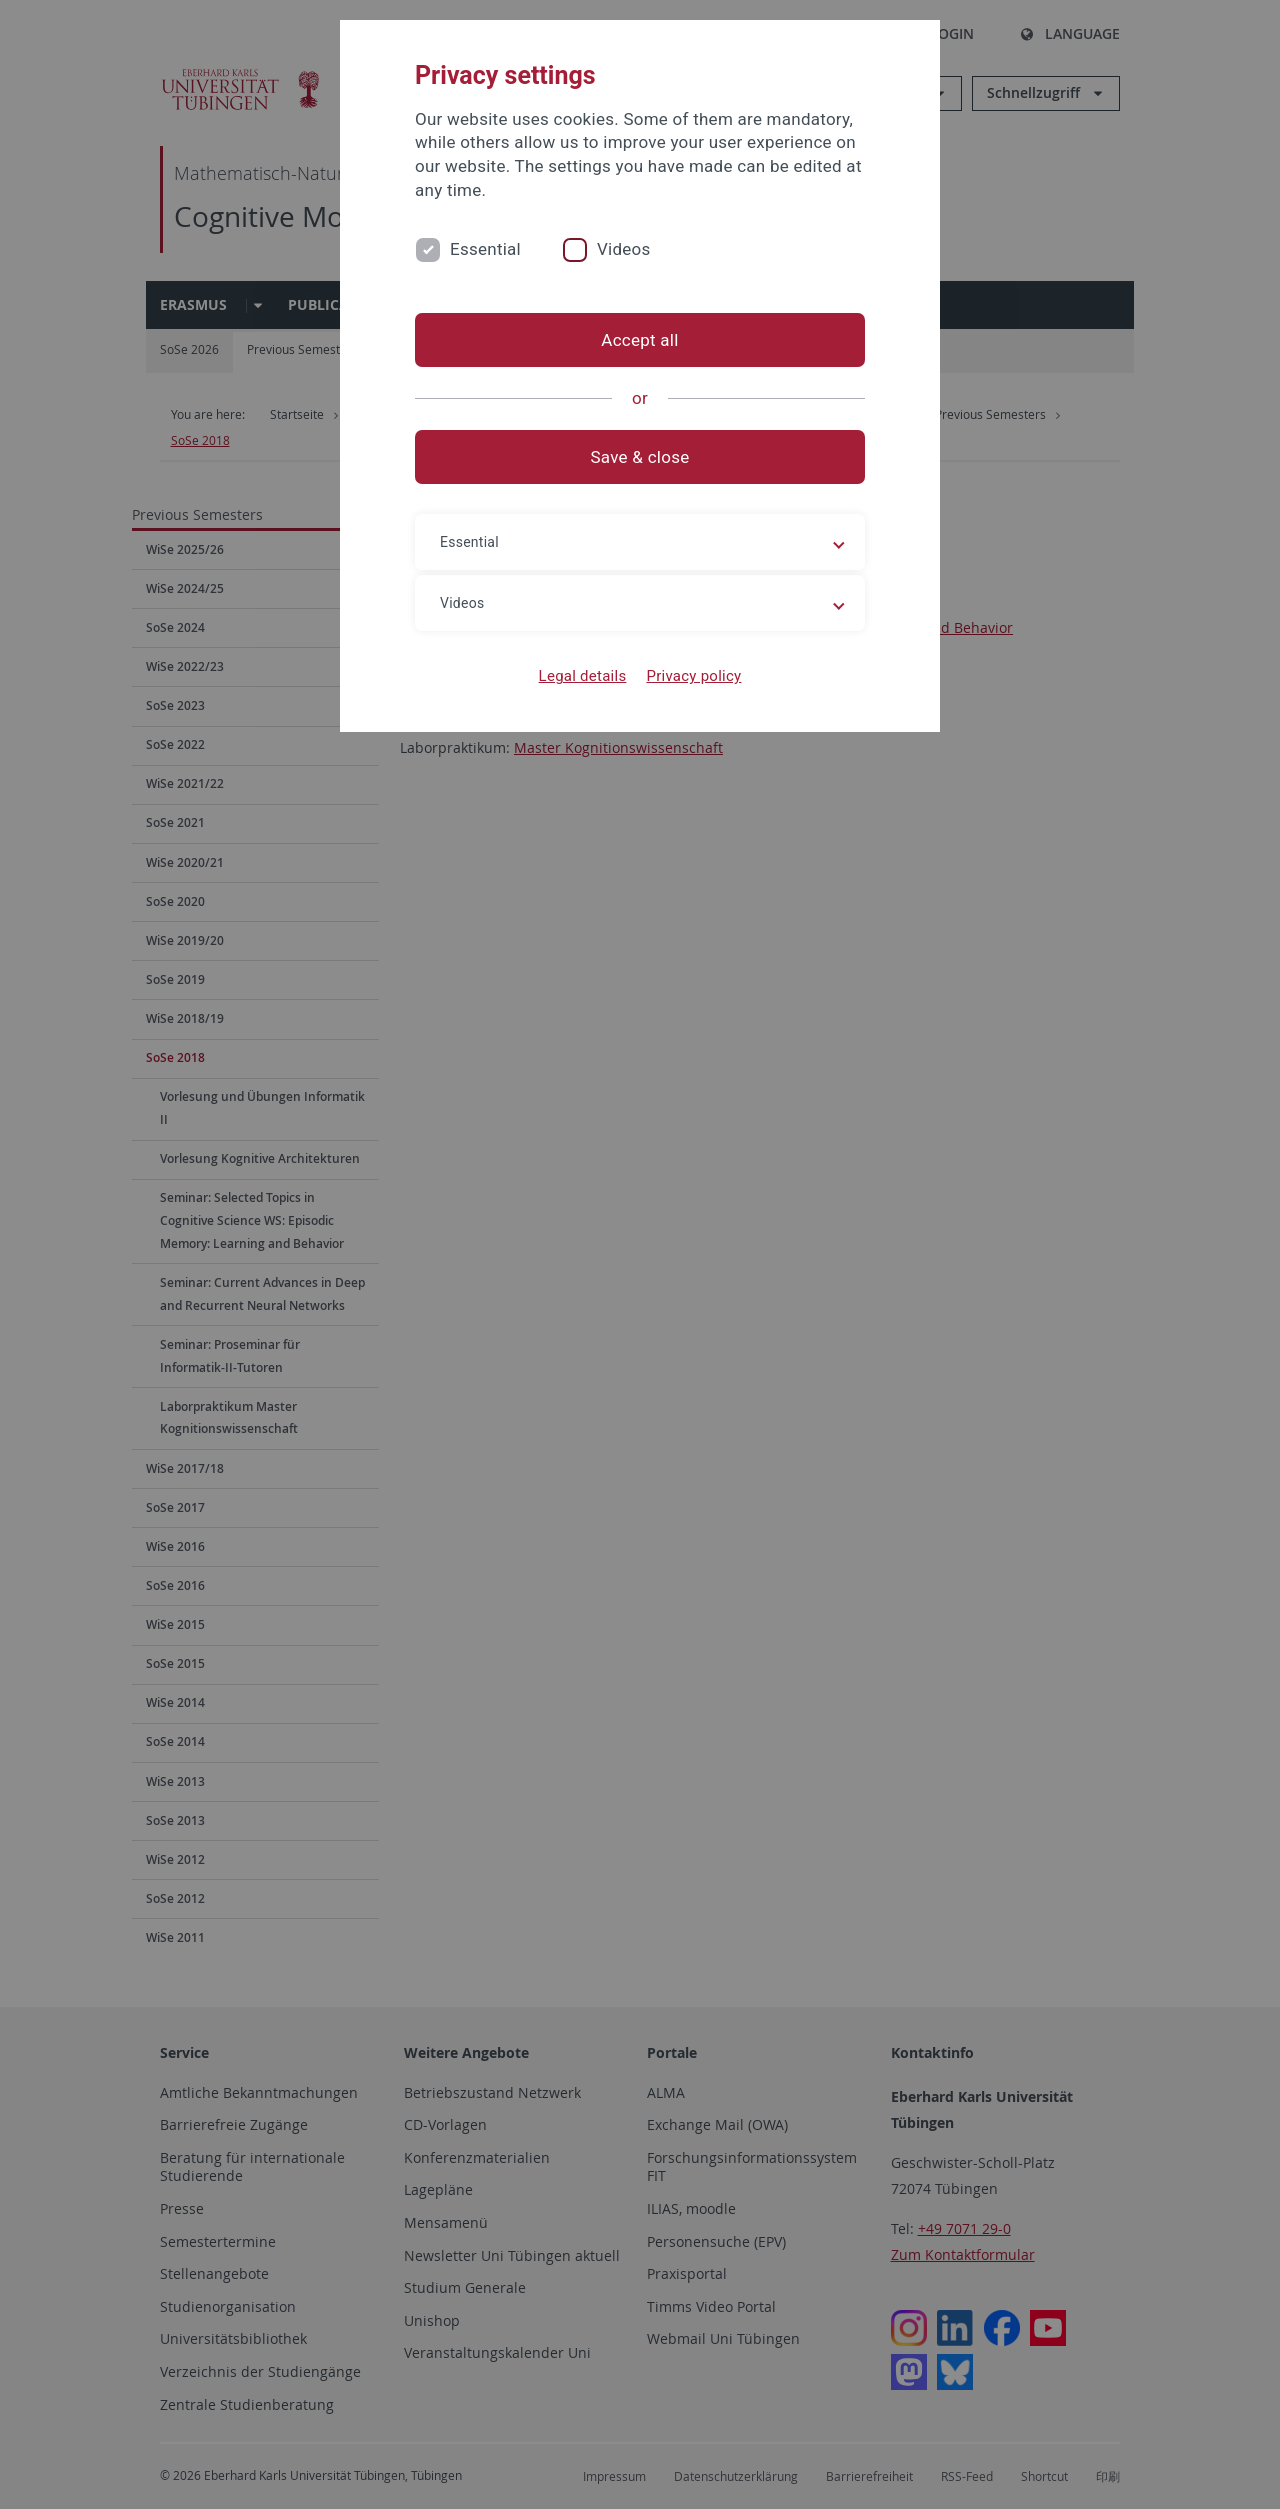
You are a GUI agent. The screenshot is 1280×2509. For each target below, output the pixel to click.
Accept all (639, 340)
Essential (485, 249)
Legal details (583, 676)
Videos (624, 249)
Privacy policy (693, 676)
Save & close (640, 457)
